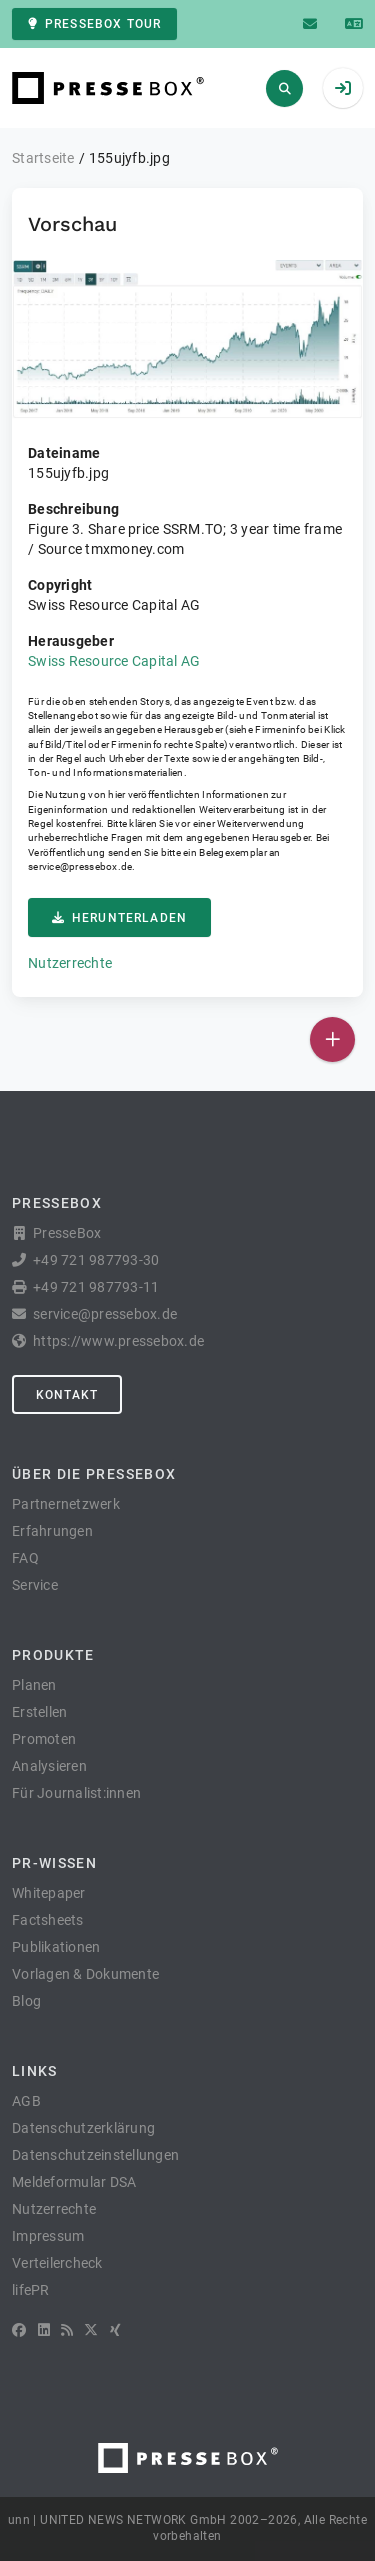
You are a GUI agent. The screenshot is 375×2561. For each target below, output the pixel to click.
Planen (34, 1685)
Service (35, 1585)
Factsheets (48, 1920)
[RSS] (67, 2330)
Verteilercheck (57, 2263)
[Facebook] (19, 2330)
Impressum (48, 2236)
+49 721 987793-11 (96, 1287)
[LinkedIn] (44, 2330)
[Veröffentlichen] (332, 1039)
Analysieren (49, 1766)
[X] (91, 2330)
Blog (26, 2001)
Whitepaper (49, 1893)
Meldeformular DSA (74, 2182)
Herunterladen (119, 918)
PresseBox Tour (94, 24)
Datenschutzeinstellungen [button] (95, 2155)
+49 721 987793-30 (96, 1260)
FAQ (25, 1558)
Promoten (44, 1739)
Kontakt (67, 1395)
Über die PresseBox (94, 1474)
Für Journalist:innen (76, 1793)
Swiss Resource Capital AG (114, 661)
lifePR (31, 2290)
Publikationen (56, 1947)
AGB (26, 2101)
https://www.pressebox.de (118, 1341)
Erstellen (39, 1712)
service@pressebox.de (80, 866)
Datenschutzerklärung (83, 2128)
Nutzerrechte (70, 963)
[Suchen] (284, 88)
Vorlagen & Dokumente (85, 1974)
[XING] (115, 2330)
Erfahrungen (52, 1531)
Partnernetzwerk (66, 1504)
